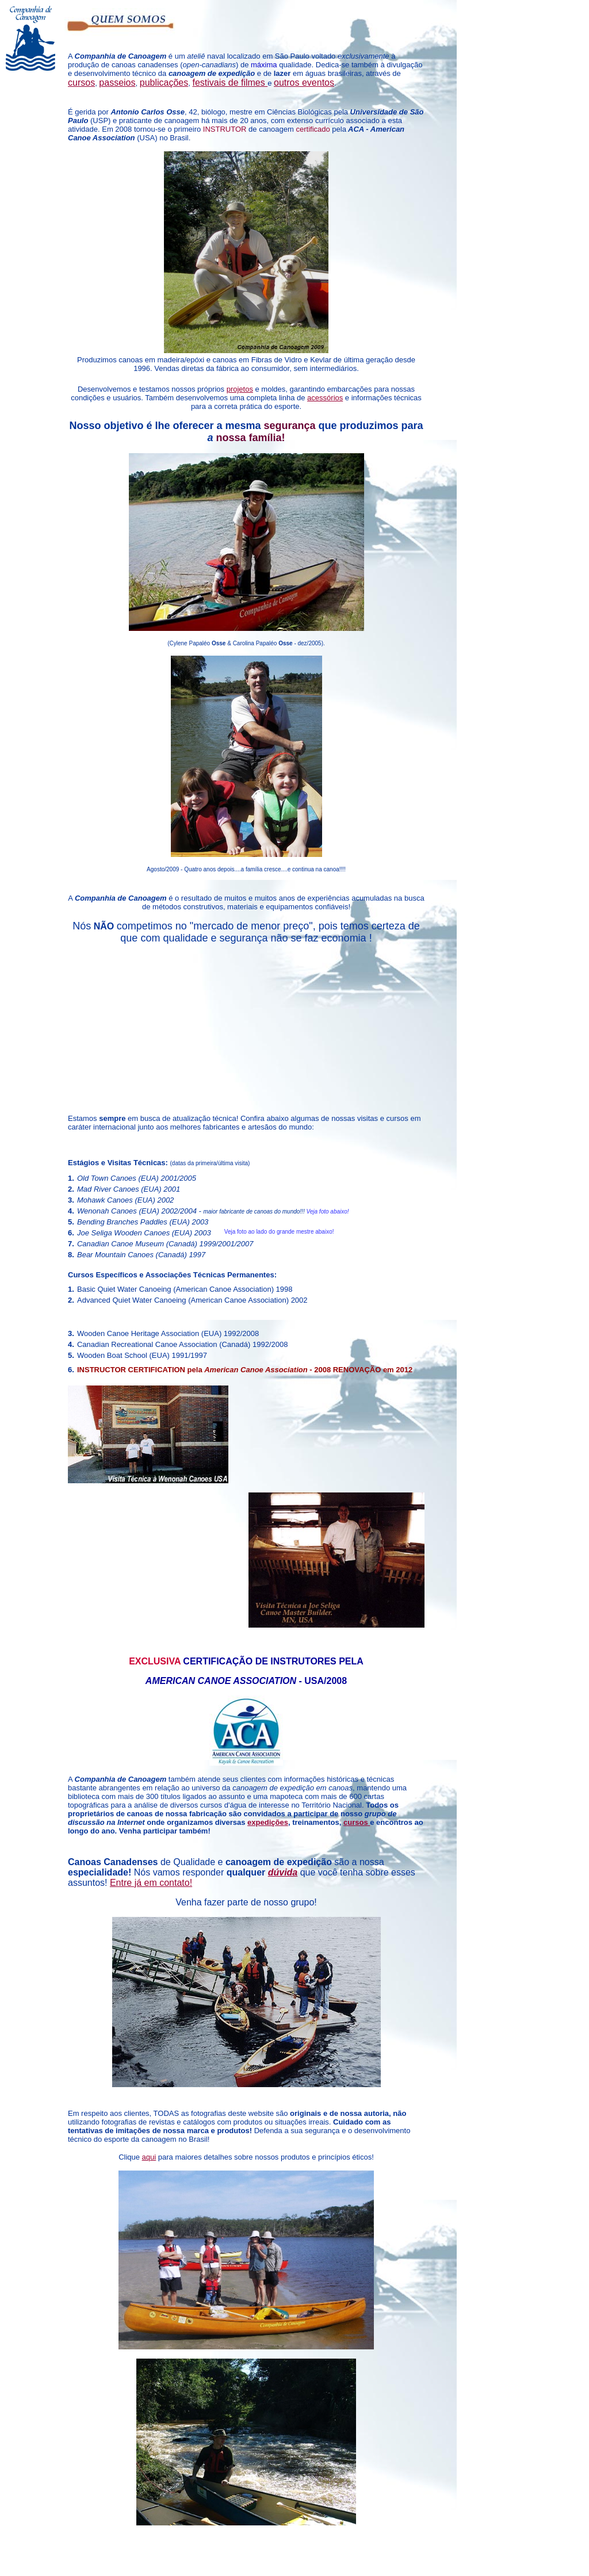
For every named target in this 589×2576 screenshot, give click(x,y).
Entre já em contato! (151, 1883)
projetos (240, 389)
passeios (117, 82)
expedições (267, 1822)
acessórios (325, 397)
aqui (149, 2157)
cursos (356, 1822)
